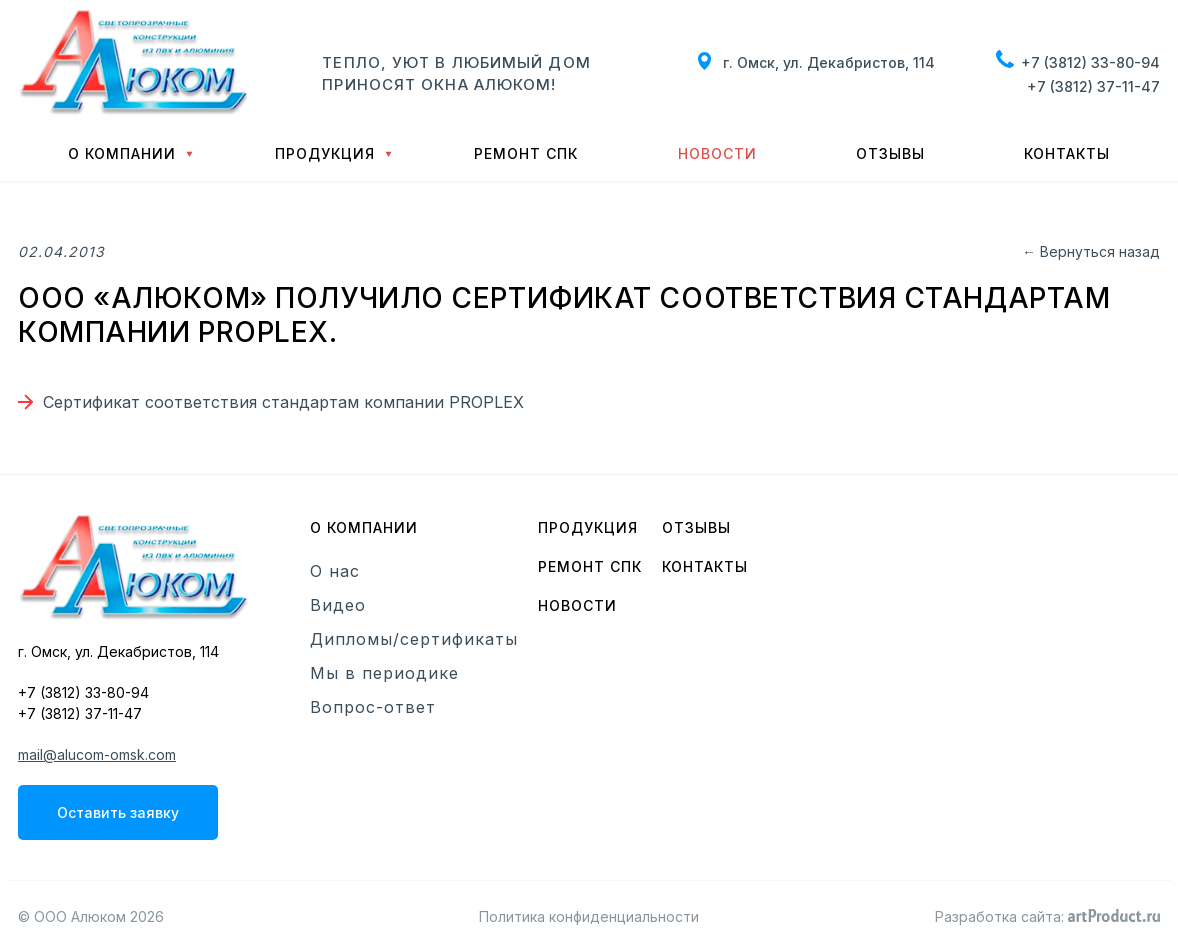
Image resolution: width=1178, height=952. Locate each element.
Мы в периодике (384, 673)
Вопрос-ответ (373, 707)
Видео (338, 605)
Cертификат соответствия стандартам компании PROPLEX (283, 402)
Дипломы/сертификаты (414, 639)
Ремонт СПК (526, 153)
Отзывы (890, 153)
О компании (122, 153)
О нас (335, 571)
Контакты (1067, 153)
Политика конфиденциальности (589, 916)
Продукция (325, 153)
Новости (717, 153)
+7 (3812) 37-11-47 (1093, 86)
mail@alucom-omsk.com (97, 754)
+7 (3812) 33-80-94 (1090, 62)
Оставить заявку (118, 812)
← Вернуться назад (1091, 251)
